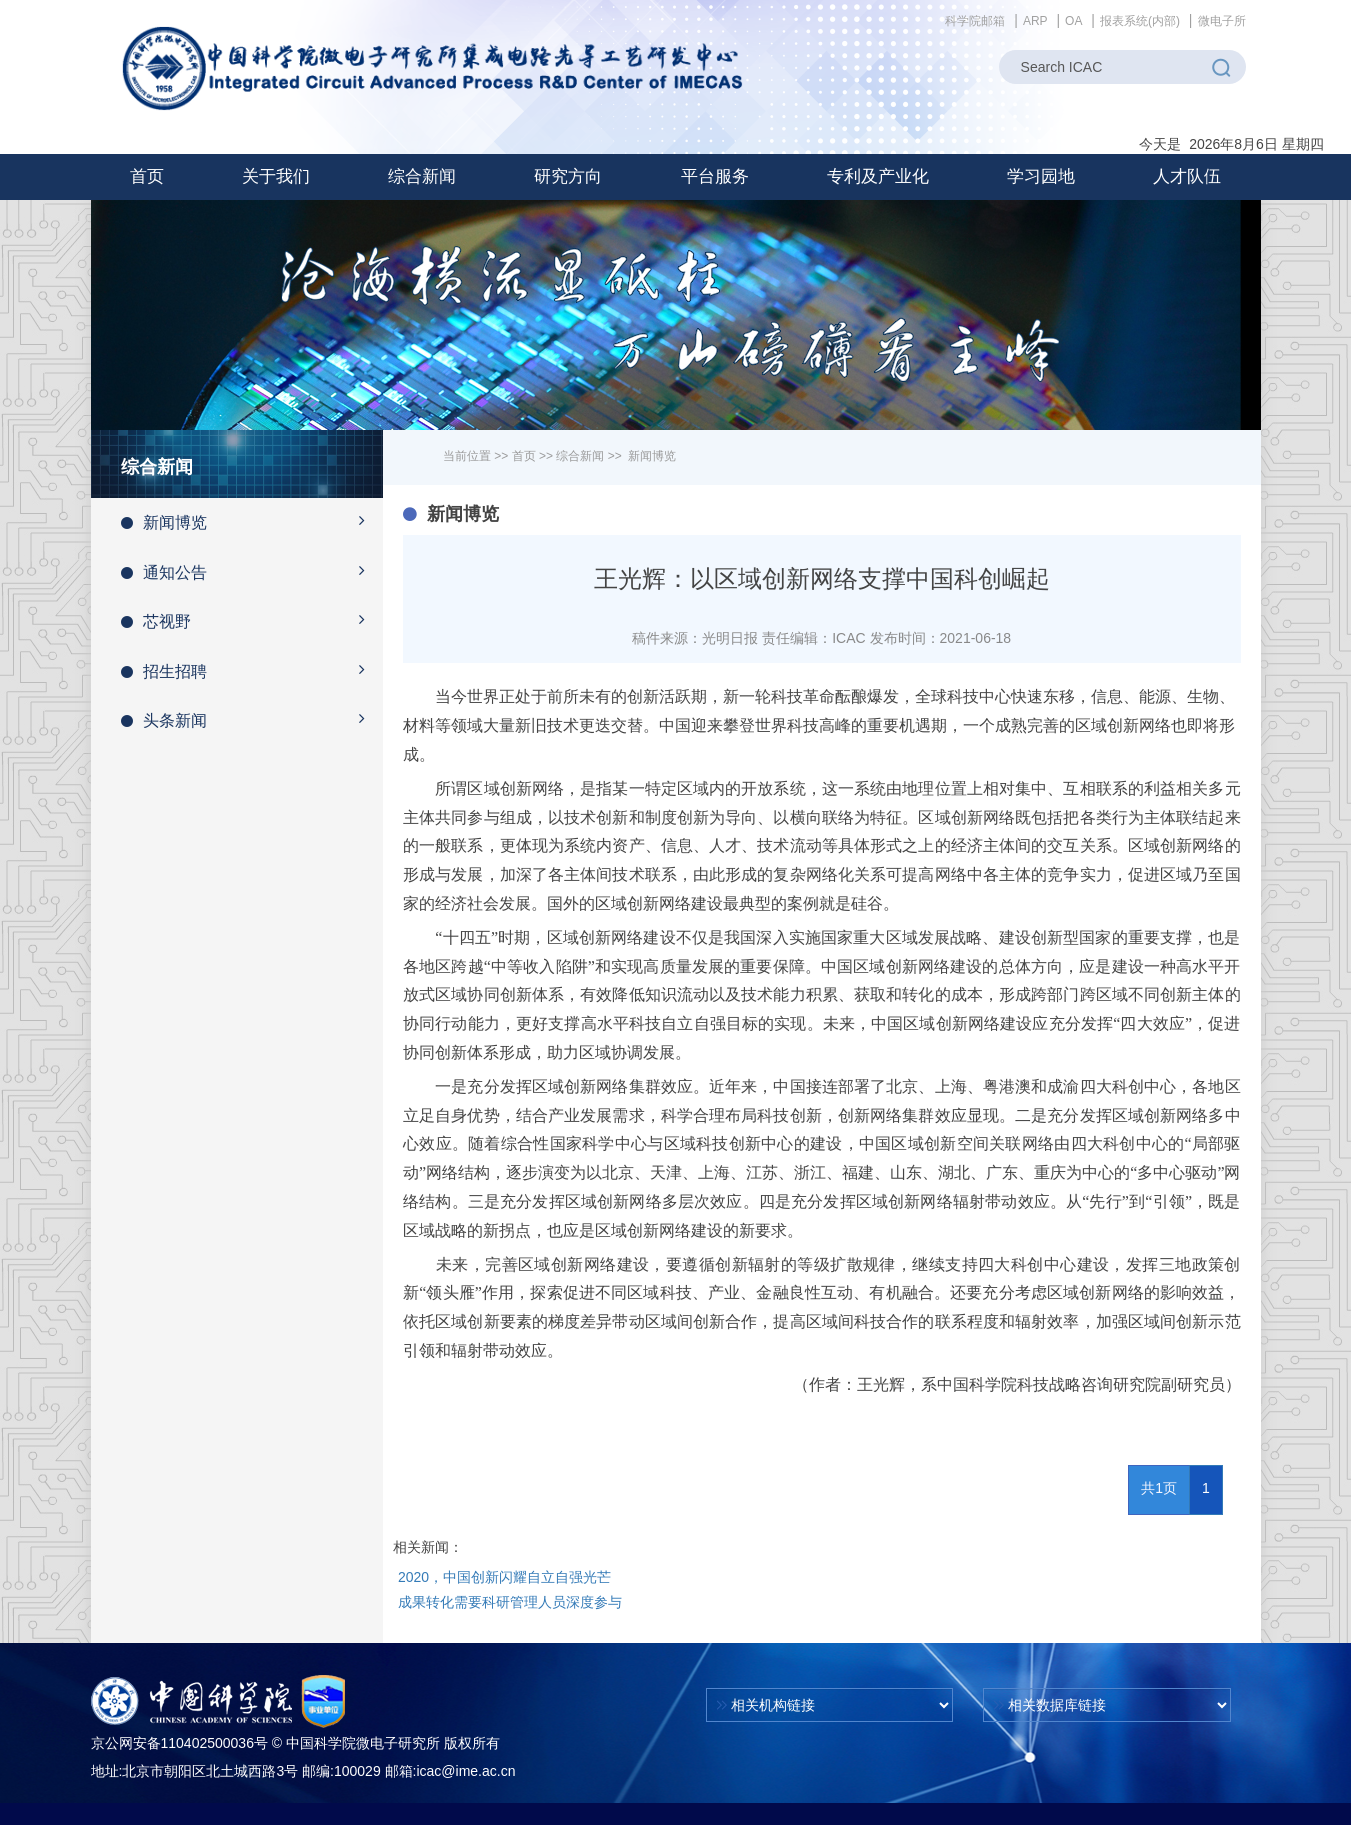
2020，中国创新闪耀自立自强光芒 (504, 1577)
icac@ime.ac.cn (465, 1771)
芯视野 (252, 620)
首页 (147, 176)
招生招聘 (252, 670)
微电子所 (1222, 21)
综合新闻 (580, 456)
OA (1073, 21)
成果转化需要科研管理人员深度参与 (510, 1602)
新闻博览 (252, 521)
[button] (276, 177)
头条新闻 (252, 719)
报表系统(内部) (1140, 21)
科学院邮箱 (975, 21)
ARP (1035, 21)
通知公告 (252, 571)
